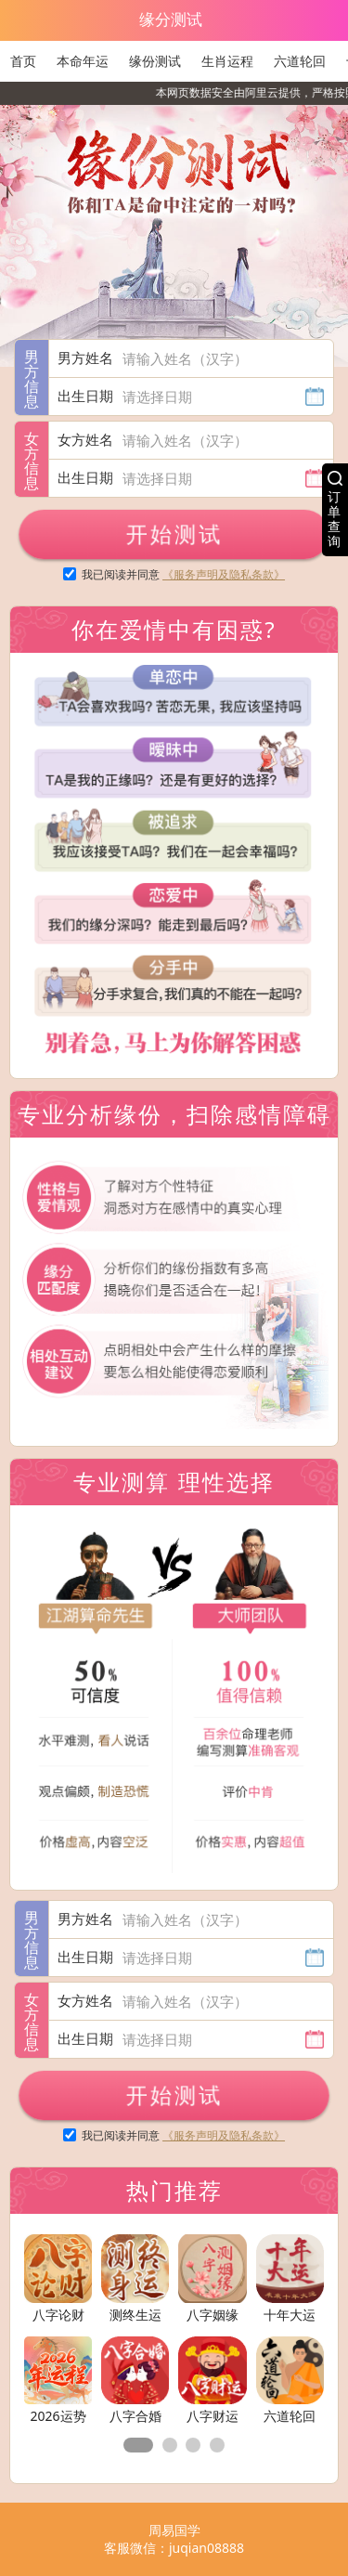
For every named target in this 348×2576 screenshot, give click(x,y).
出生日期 (85, 395)
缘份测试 (155, 61)
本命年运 (83, 61)
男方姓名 (85, 357)
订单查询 (334, 519)
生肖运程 (227, 61)
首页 (23, 61)
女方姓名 (85, 439)
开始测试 (174, 533)
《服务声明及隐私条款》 (223, 574)
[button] (138, 2445)
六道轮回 (300, 61)
